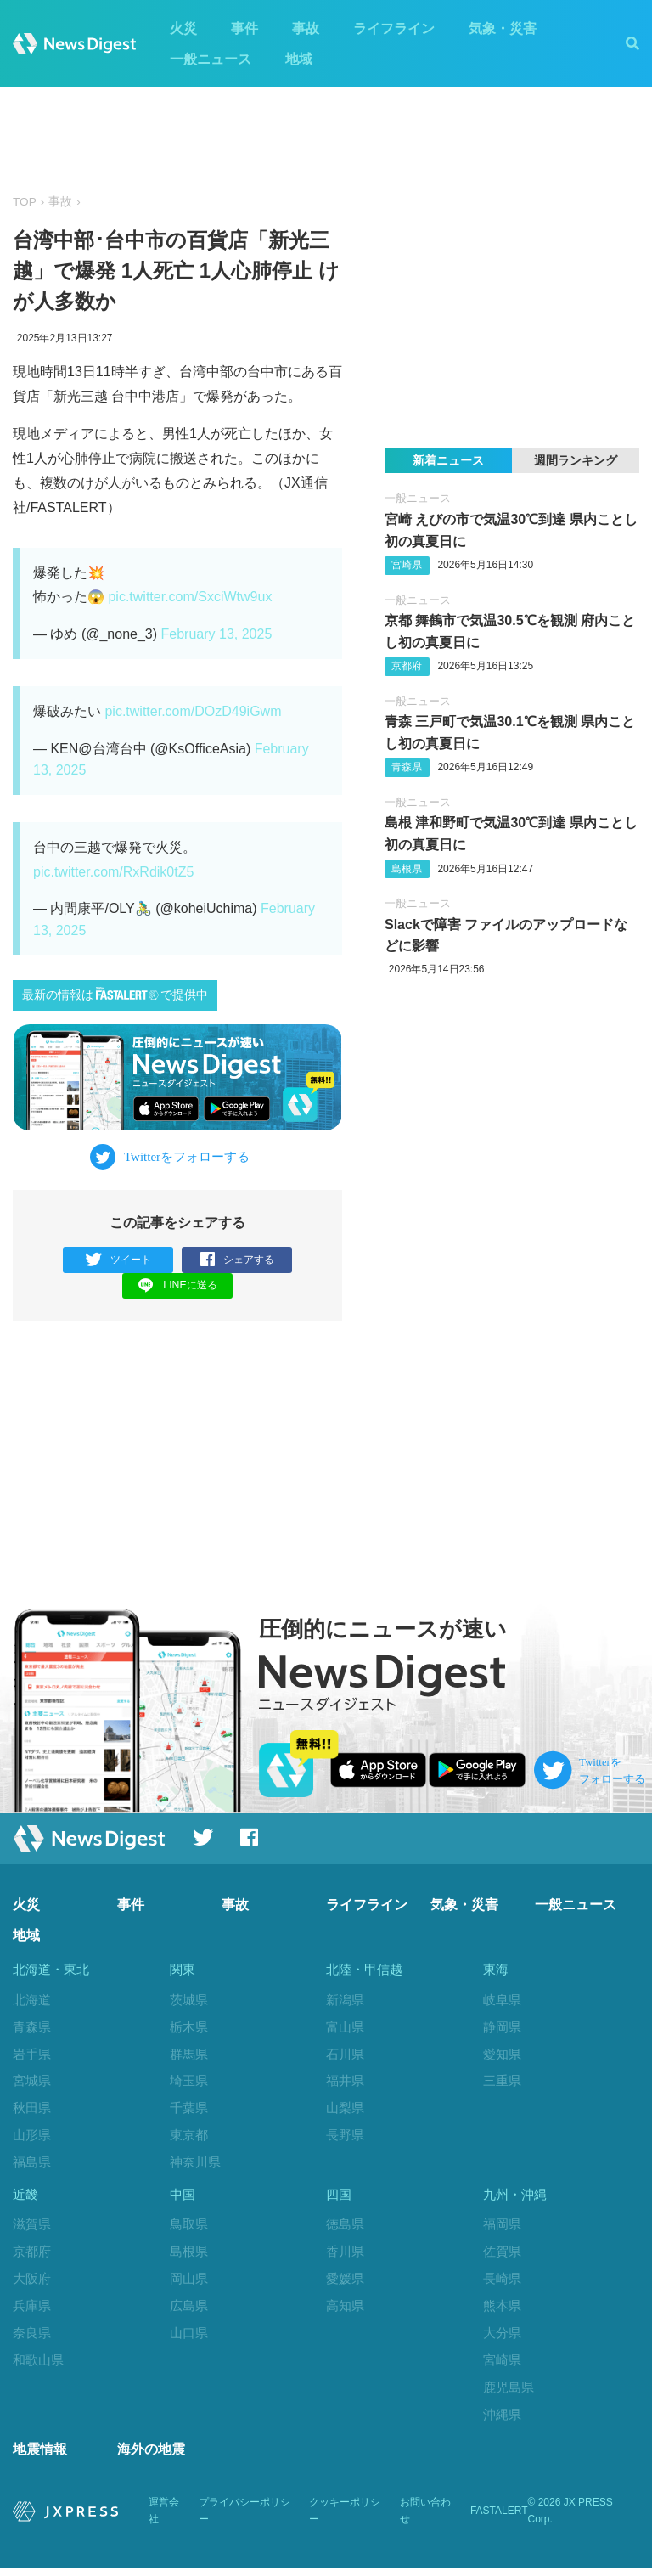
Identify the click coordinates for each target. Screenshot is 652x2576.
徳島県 (345, 2229)
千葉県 (189, 2109)
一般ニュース (210, 59)
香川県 (345, 2256)
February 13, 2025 (217, 634)
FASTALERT (499, 2519)
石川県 (345, 2055)
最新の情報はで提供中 (115, 994)
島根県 (406, 869)
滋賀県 (32, 2229)
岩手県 (32, 2055)
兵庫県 (32, 2310)
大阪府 (32, 2283)
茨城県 (189, 2000)
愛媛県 (345, 2283)
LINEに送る (178, 1285)
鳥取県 (189, 2229)
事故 (305, 28)
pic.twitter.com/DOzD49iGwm (192, 711)
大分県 (502, 2337)
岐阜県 (502, 2000)
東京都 (189, 2135)
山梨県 (345, 2109)
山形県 (32, 2135)
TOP (25, 201)
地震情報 (40, 2456)
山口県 (189, 2337)
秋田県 (32, 2109)
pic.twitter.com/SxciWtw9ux (190, 596)
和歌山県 (38, 2364)
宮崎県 (406, 565)
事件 (244, 28)
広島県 (189, 2310)
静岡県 (502, 2028)
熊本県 (502, 2310)
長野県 (345, 2135)
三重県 (502, 2082)
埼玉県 (189, 2082)
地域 (298, 59)
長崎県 (502, 2283)
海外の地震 (151, 2456)
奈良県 (32, 2337)
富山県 (345, 2028)
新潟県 (345, 2000)
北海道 (32, 2000)
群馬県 (189, 2055)
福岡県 (502, 2229)
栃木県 (189, 2028)
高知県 (345, 2310)
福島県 (32, 2163)
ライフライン (394, 28)
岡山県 (189, 2283)
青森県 (406, 767)
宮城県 (32, 2082)
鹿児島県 (508, 2391)
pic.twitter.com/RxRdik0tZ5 (113, 872)
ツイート (118, 1260)
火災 (183, 28)
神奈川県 (195, 2163)
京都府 (406, 666)
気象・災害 (503, 28)
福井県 (345, 2082)
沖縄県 (502, 2418)
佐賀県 (502, 2256)
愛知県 (502, 2055)
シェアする (237, 1260)
